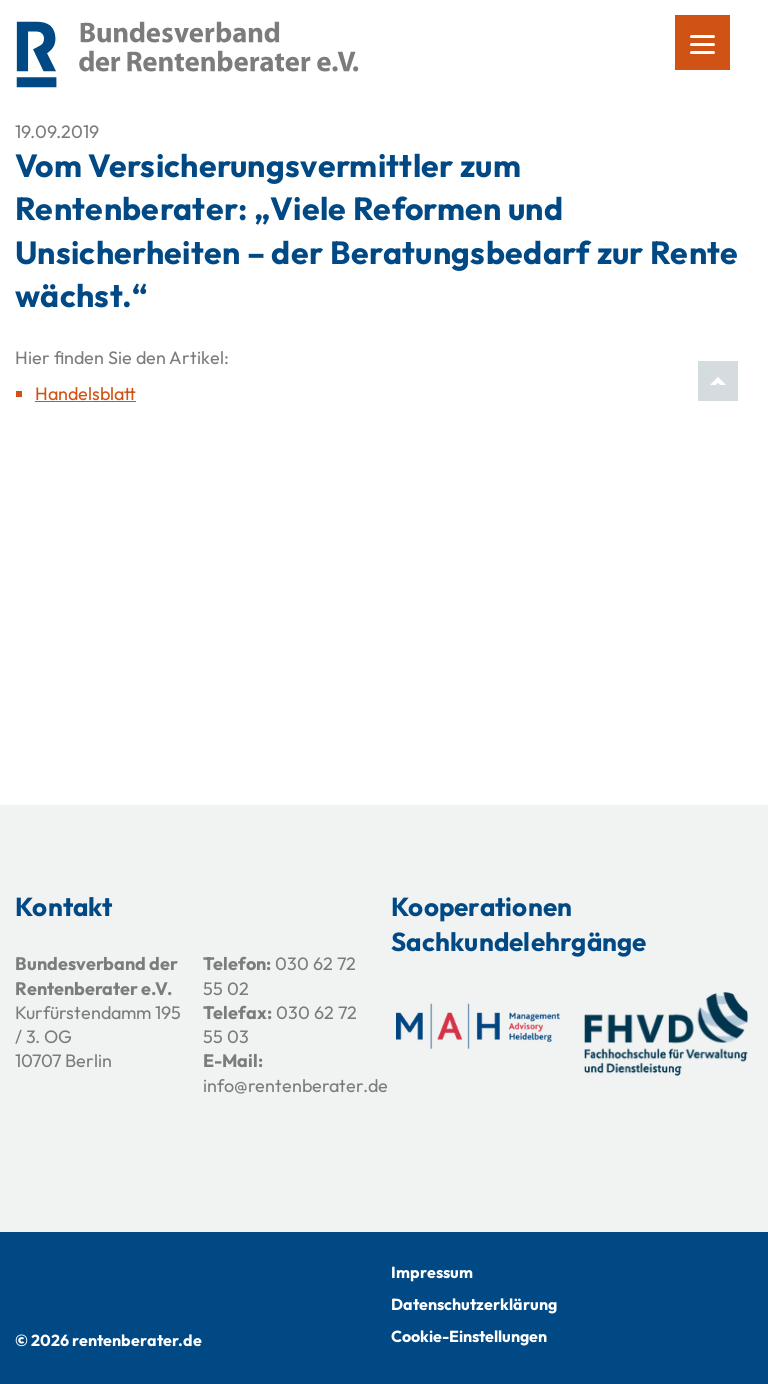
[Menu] (702, 42)
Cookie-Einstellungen (469, 1336)
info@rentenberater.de (295, 1085)
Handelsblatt (85, 393)
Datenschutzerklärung (474, 1304)
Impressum (432, 1272)
